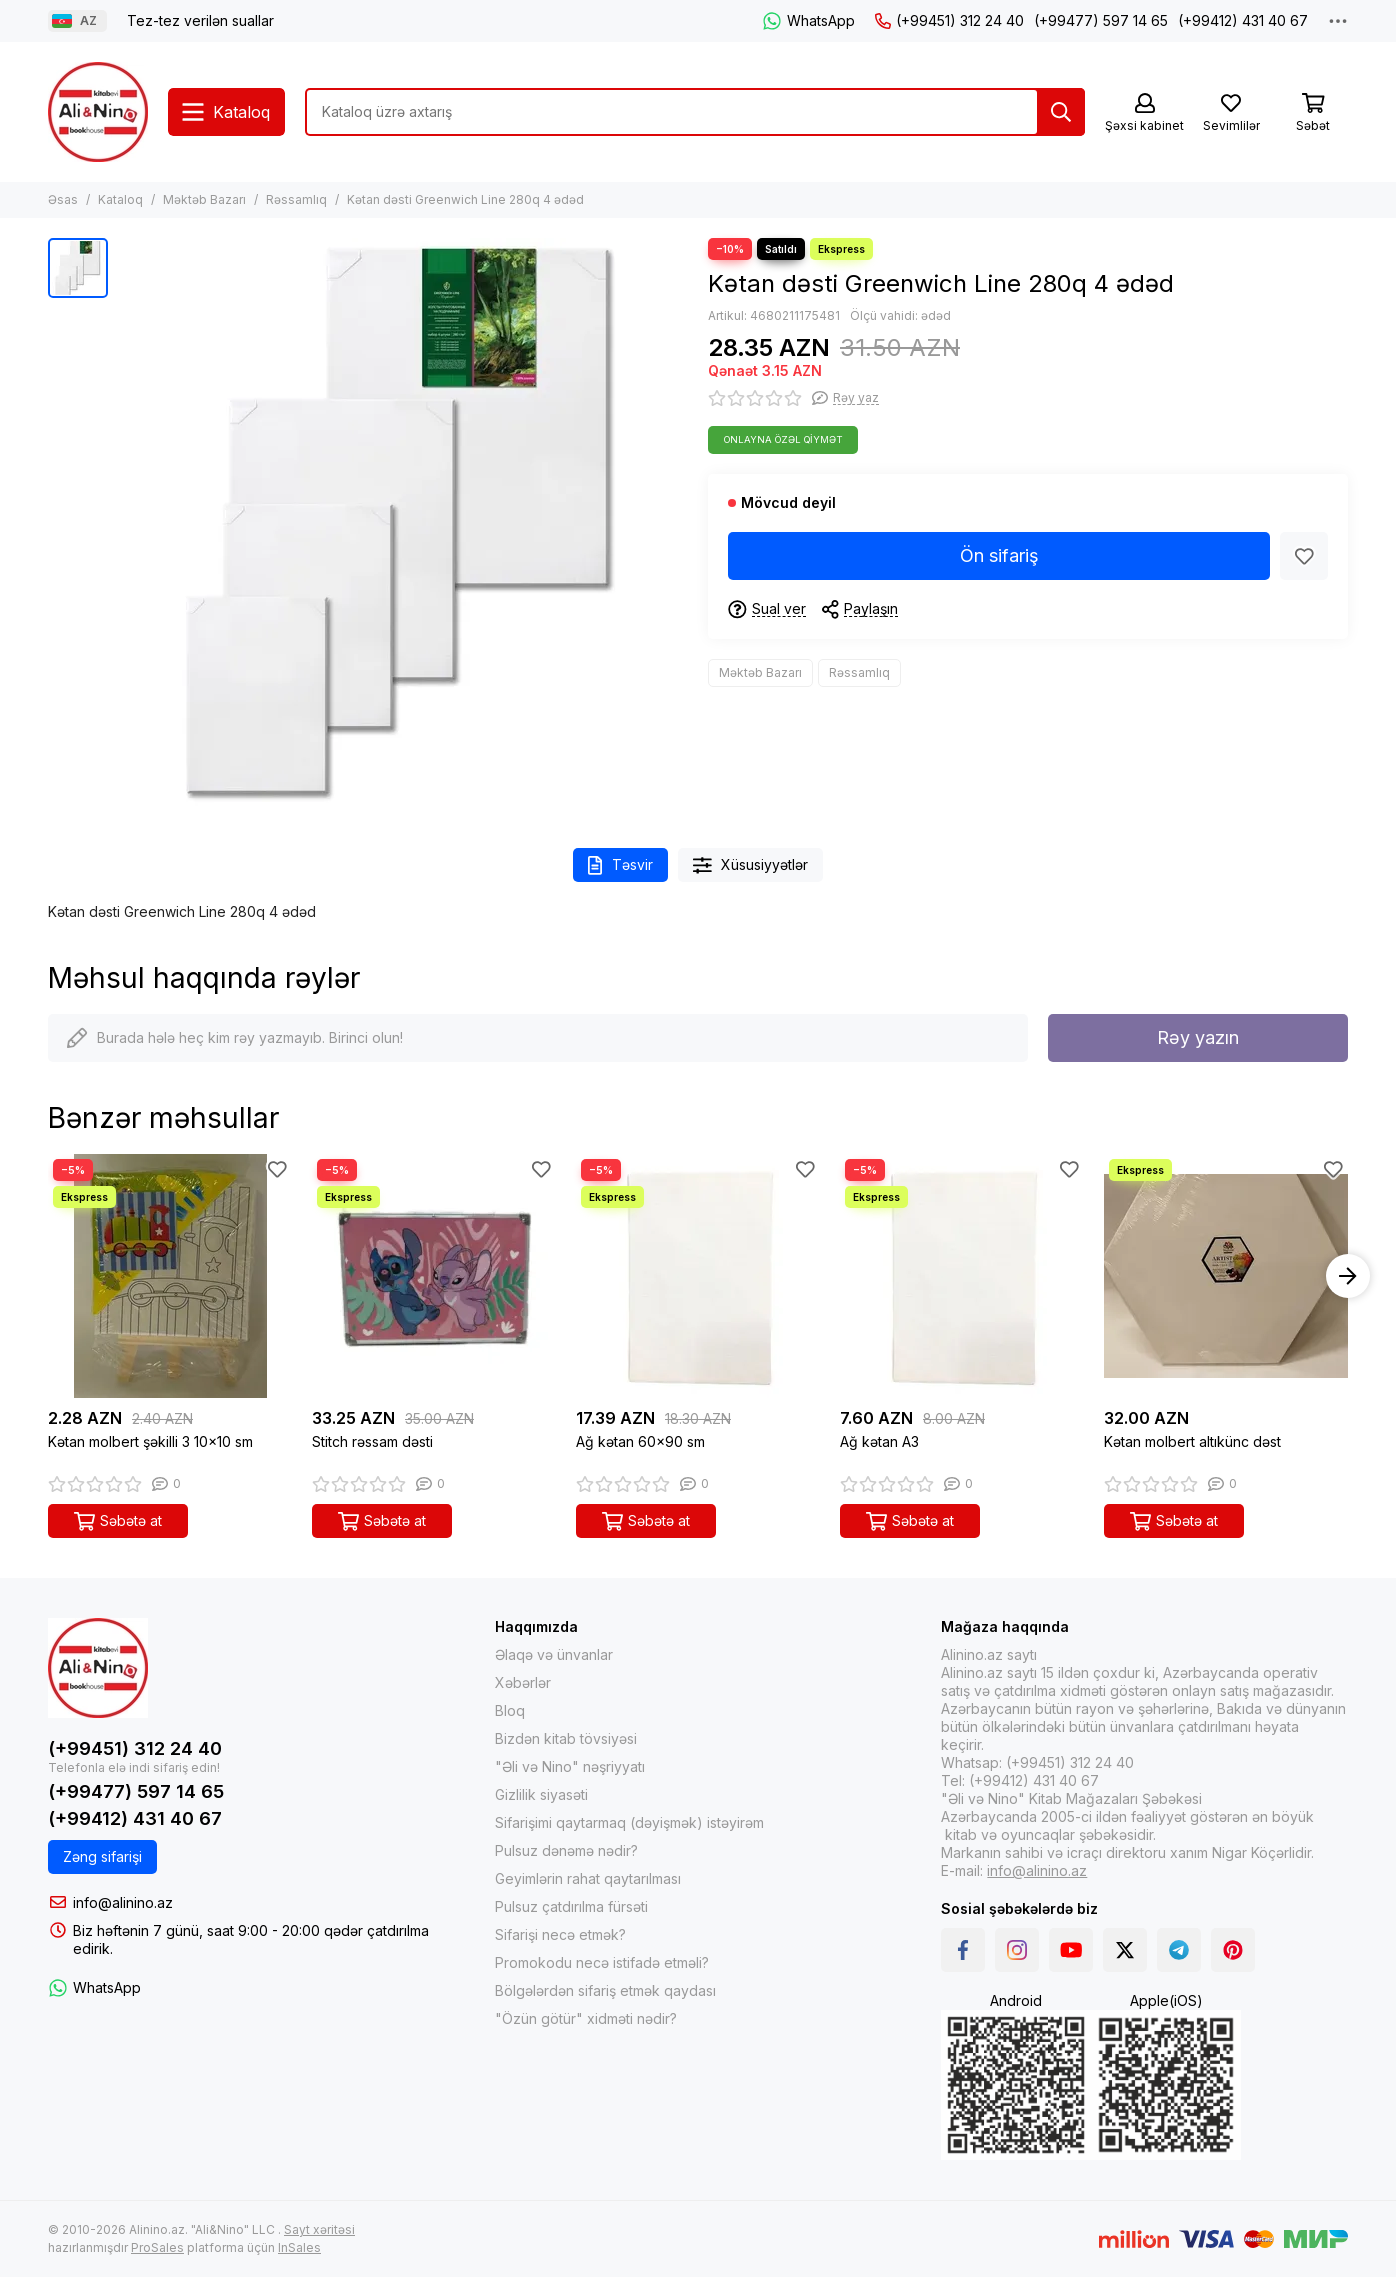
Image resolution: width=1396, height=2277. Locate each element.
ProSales (157, 2247)
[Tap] (1061, 112)
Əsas (63, 199)
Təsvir (620, 865)
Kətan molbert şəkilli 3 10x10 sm (150, 1441)
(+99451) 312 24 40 (949, 20)
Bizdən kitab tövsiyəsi (566, 1738)
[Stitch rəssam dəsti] (434, 1276)
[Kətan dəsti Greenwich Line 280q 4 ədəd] (403, 523)
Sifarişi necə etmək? (560, 1934)
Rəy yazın (1198, 1037)
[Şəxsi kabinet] (1144, 113)
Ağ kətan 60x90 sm (640, 1441)
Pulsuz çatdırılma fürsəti (571, 1906)
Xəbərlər (523, 1682)
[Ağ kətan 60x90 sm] (698, 1276)
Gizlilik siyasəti (541, 1794)
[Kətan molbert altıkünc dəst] (1226, 1276)
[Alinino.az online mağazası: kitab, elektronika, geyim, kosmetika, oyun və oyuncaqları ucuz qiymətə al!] (98, 112)
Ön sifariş (999, 555)
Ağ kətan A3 (879, 1441)
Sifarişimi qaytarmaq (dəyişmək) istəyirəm (629, 1822)
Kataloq (120, 199)
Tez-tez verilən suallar (200, 20)
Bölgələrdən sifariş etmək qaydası (605, 1990)
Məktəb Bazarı (204, 199)
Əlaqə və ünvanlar (554, 1654)
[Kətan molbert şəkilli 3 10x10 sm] (170, 1276)
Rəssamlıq (296, 199)
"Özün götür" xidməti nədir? (586, 2018)
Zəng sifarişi (102, 1856)
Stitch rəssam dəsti (372, 1441)
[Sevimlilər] (1231, 113)
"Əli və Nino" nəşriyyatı (570, 1766)
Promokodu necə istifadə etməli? (602, 1962)
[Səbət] (1313, 113)
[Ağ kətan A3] (962, 1276)
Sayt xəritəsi (319, 2229)
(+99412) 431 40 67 (1243, 20)
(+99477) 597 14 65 (1101, 20)
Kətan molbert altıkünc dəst (1192, 1441)
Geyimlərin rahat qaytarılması (588, 1878)
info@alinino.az (123, 1902)
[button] (1348, 1276)
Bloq (510, 1710)
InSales (299, 2247)
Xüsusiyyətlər (751, 865)
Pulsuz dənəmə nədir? (566, 1850)
